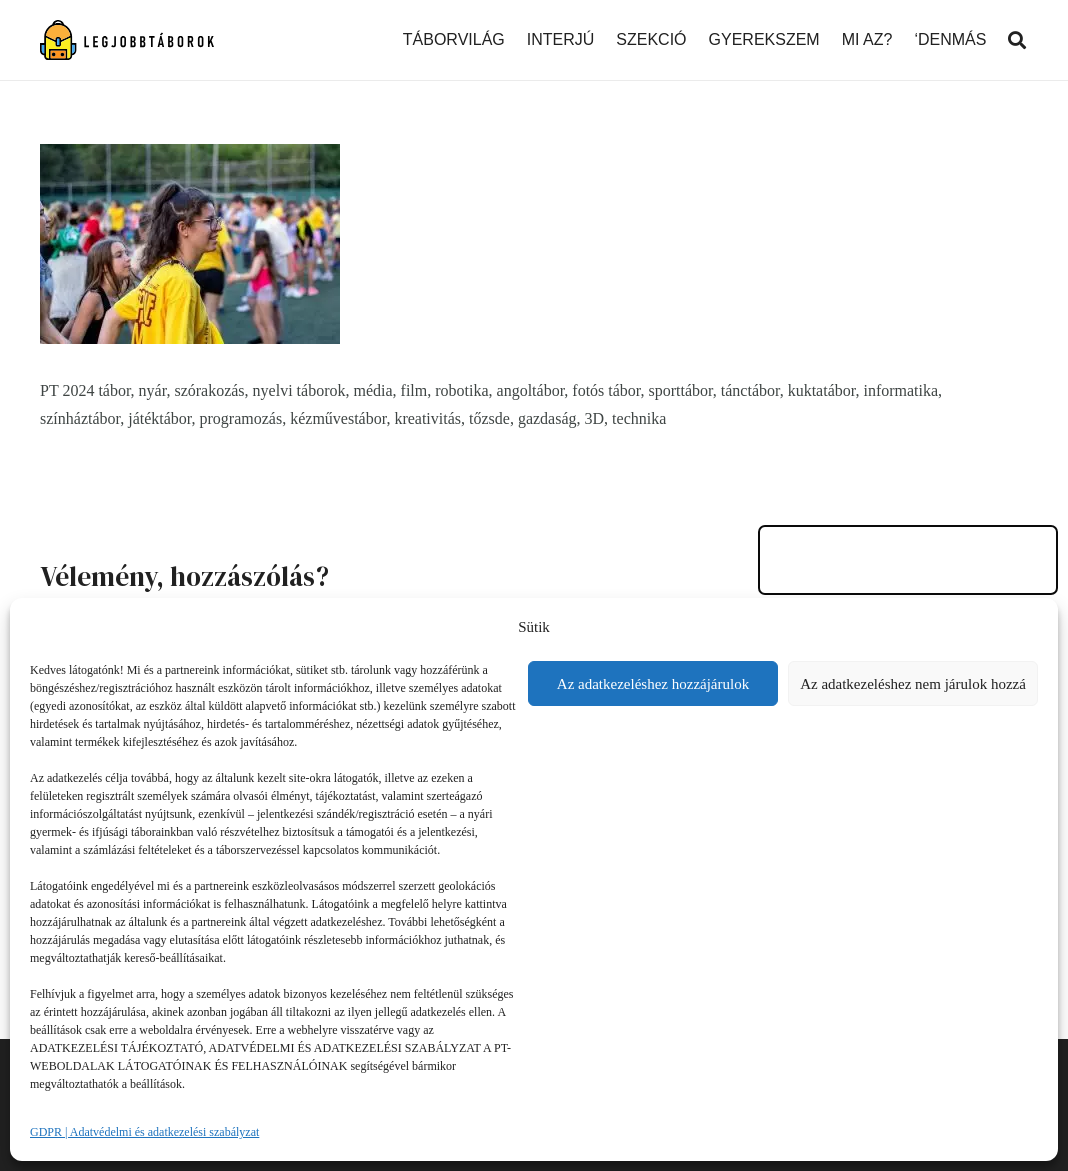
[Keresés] (1017, 40)
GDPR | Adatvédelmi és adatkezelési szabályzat (144, 1132)
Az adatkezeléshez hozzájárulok (653, 684)
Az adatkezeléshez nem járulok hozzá (913, 684)
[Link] (127, 40)
